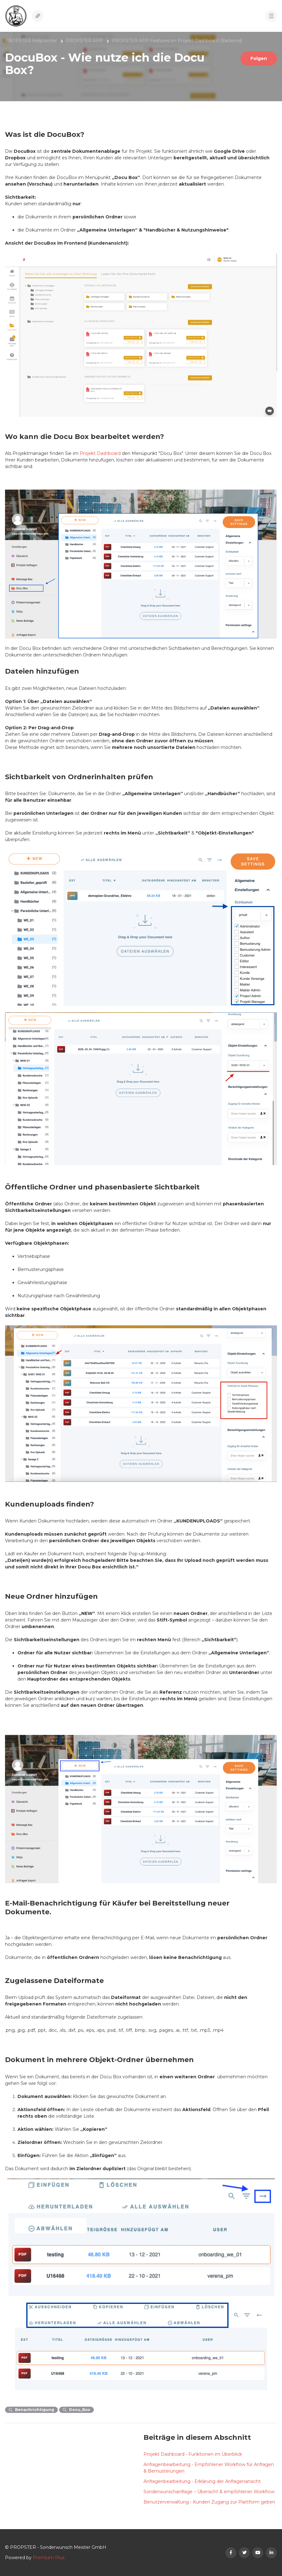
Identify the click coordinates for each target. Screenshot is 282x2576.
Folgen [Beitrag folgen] (258, 58)
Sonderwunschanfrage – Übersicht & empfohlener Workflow (209, 2491)
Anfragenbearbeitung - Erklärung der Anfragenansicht (202, 2481)
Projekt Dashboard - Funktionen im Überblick (193, 2454)
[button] (271, 16)
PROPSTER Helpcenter (31, 40)
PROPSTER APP (84, 40)
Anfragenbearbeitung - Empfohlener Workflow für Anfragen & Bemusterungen (209, 2468)
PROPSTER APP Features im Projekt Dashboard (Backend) (177, 40)
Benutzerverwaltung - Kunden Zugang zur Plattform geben (209, 2502)
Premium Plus (48, 2557)
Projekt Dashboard (100, 453)
